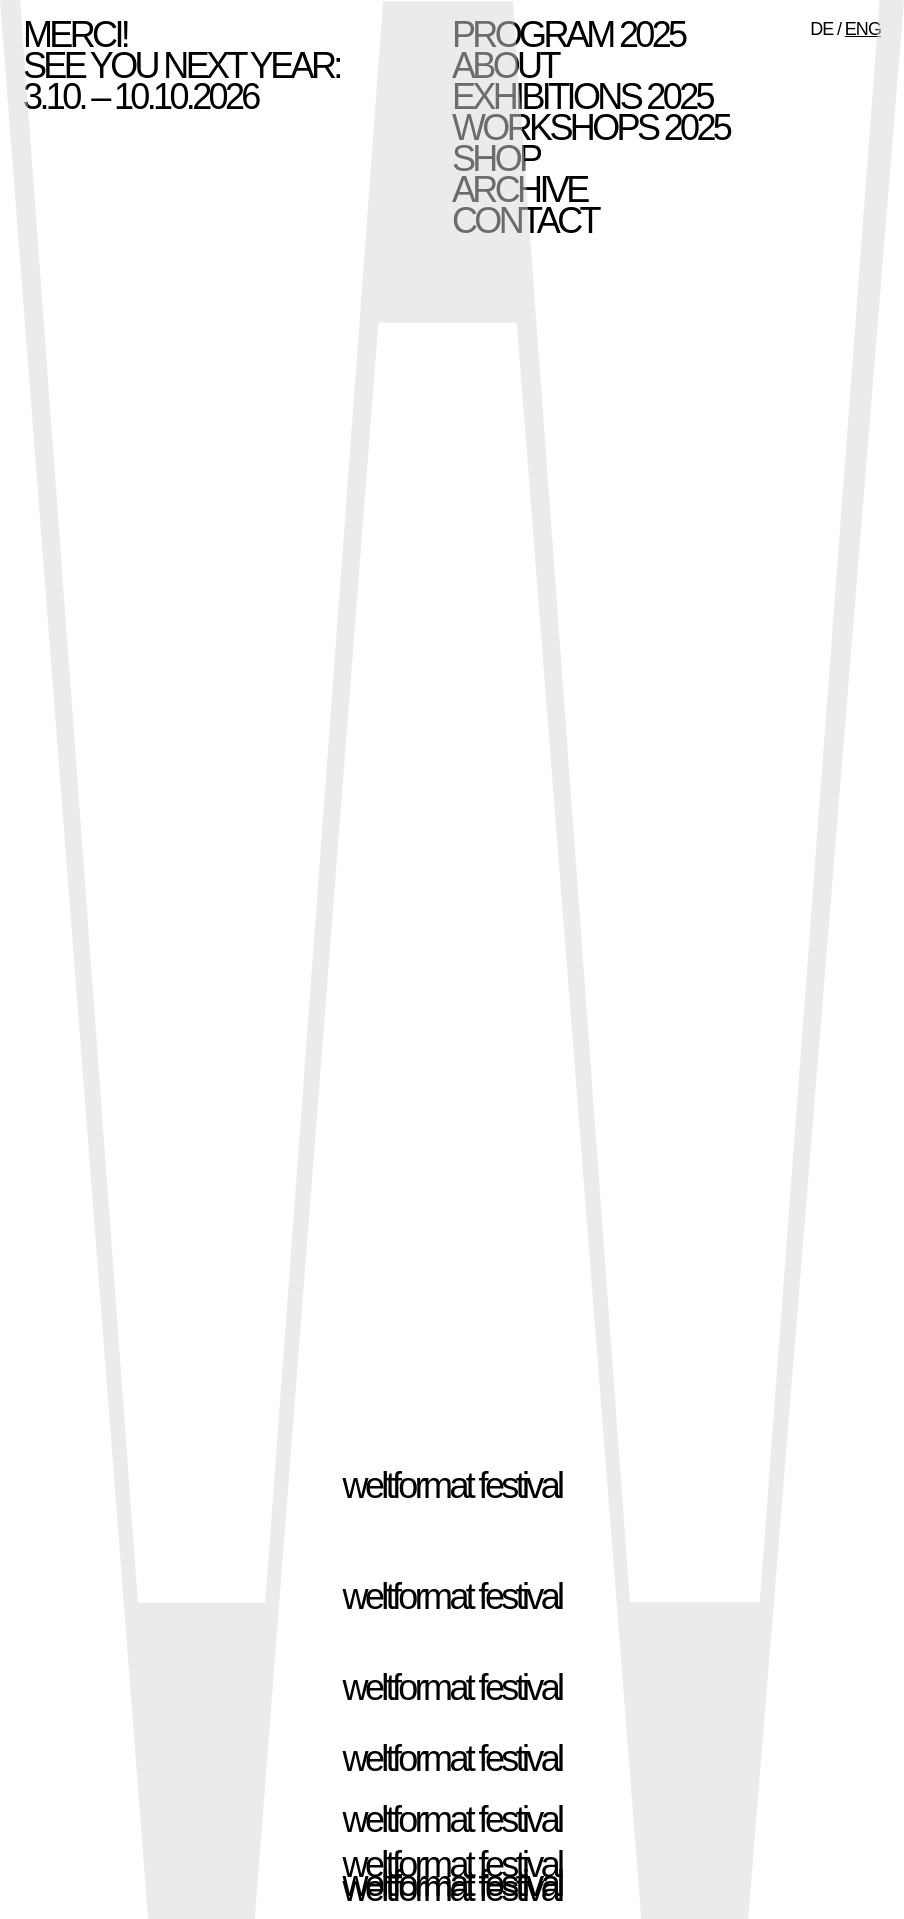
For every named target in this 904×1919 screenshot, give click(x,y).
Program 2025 (568, 34)
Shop (495, 158)
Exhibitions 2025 (582, 96)
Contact (525, 220)
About (505, 65)
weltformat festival (452, 1485)
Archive (519, 189)
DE (821, 29)
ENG (863, 29)
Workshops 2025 (590, 127)
